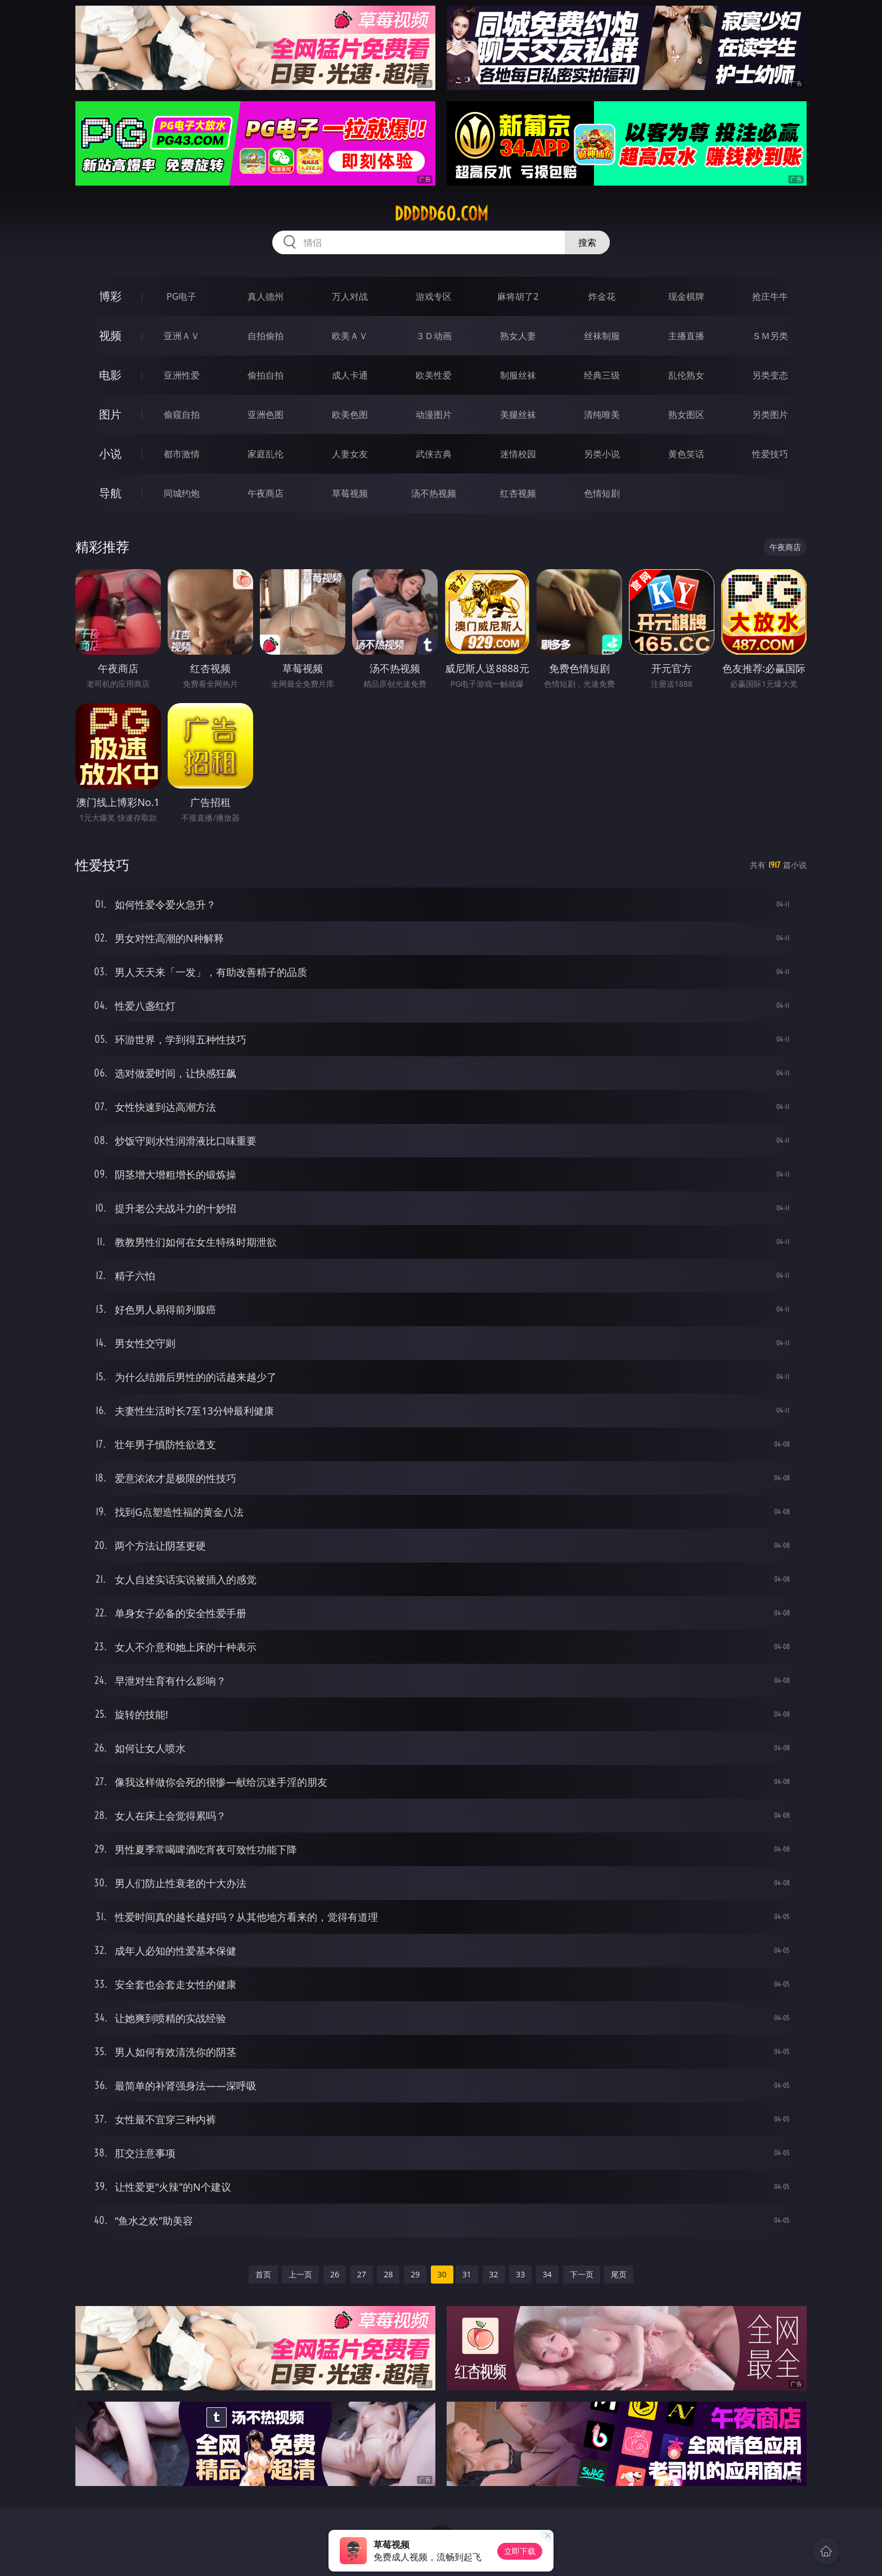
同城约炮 (182, 493)
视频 (110, 335)
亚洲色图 (266, 414)
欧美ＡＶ (350, 336)
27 (361, 2274)
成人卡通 (350, 375)
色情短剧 (602, 493)
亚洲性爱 (182, 375)
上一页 (300, 2274)
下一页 (581, 2274)
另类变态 (770, 375)
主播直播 (686, 336)
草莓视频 (350, 493)
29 (415, 2274)
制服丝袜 (518, 375)
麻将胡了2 (517, 296)
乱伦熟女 (686, 375)
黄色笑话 (686, 454)
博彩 (110, 296)
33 (520, 2274)
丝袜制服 (602, 336)
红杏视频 (518, 493)
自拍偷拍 (266, 336)
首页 (263, 2274)
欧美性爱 (434, 375)
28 (388, 2274)
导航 (110, 493)
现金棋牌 (686, 296)
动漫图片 (434, 414)
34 (547, 2274)
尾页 (619, 2274)
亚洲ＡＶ (182, 336)
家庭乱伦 (266, 454)
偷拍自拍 (266, 375)
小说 (110, 453)
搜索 (587, 242)
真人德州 (266, 296)
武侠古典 (434, 454)
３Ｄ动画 (434, 336)
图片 (110, 414)
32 (493, 2274)
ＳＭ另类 (770, 336)
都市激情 (182, 454)
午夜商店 (266, 493)
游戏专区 (434, 296)
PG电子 (181, 296)
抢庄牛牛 (770, 296)
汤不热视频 (433, 493)
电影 (110, 374)
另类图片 (770, 414)
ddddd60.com (441, 213)
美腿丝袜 (518, 414)
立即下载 (520, 2551)
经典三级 (602, 375)
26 (334, 2274)
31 (466, 2274)
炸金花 (601, 296)
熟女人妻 (518, 336)
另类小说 (602, 454)
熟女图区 (686, 414)
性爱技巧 (770, 454)
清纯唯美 (602, 414)
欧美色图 (350, 414)
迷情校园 (518, 454)
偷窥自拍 (182, 414)
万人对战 (350, 296)
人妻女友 (350, 454)
